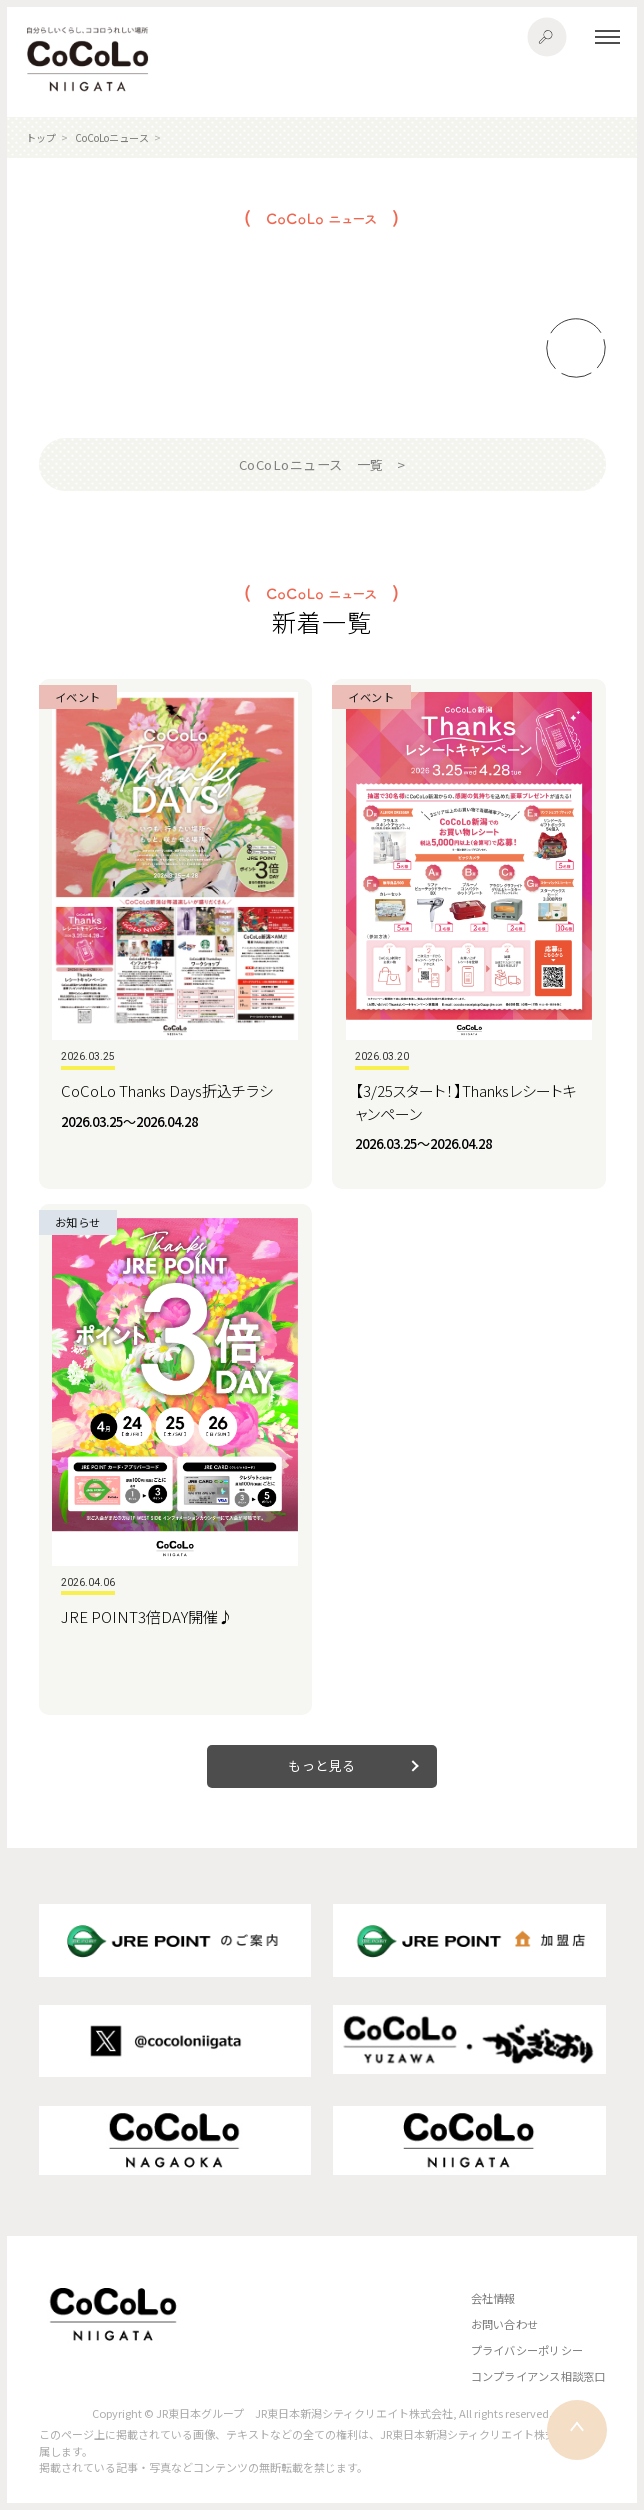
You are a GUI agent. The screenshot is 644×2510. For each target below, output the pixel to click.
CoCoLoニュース (112, 137)
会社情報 (493, 2298)
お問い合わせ (504, 2324)
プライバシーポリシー (527, 2350)
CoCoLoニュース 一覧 (311, 464)
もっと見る (322, 1765)
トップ (41, 137)
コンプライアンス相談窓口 (538, 2376)
